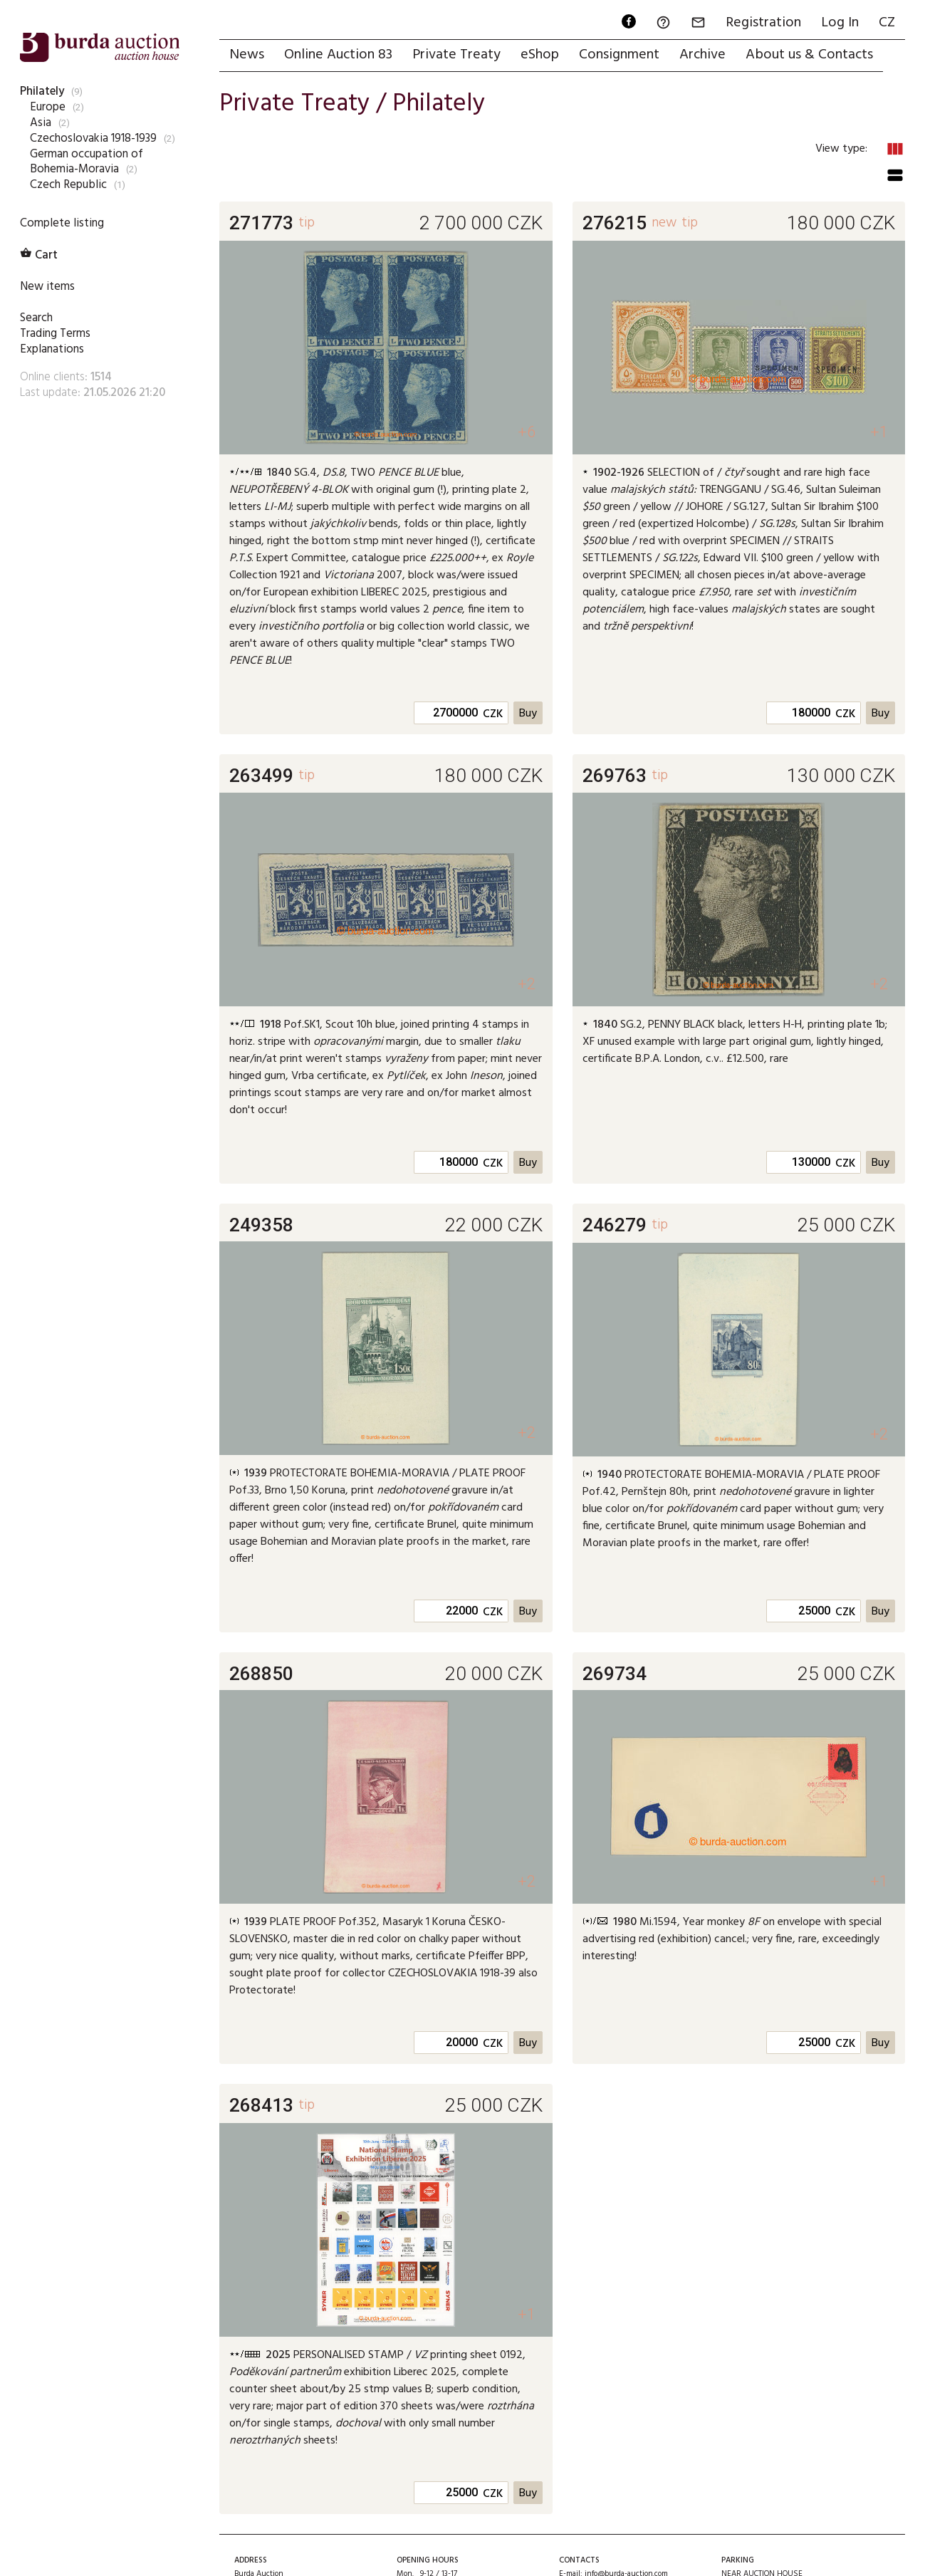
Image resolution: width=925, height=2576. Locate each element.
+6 (526, 432)
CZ (887, 22)
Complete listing (62, 223)
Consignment (619, 54)
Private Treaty (456, 54)
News (246, 54)
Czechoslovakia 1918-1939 (93, 138)
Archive (702, 54)
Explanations (52, 349)
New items (47, 286)
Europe (48, 107)
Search (36, 318)
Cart (39, 255)
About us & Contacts (809, 54)
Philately (42, 91)
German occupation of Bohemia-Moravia (86, 162)
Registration (763, 22)
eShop (540, 54)
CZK (493, 714)
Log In (840, 22)
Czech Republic (68, 184)
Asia (40, 122)
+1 (879, 432)
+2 (526, 984)
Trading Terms (55, 333)
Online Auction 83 (338, 54)
